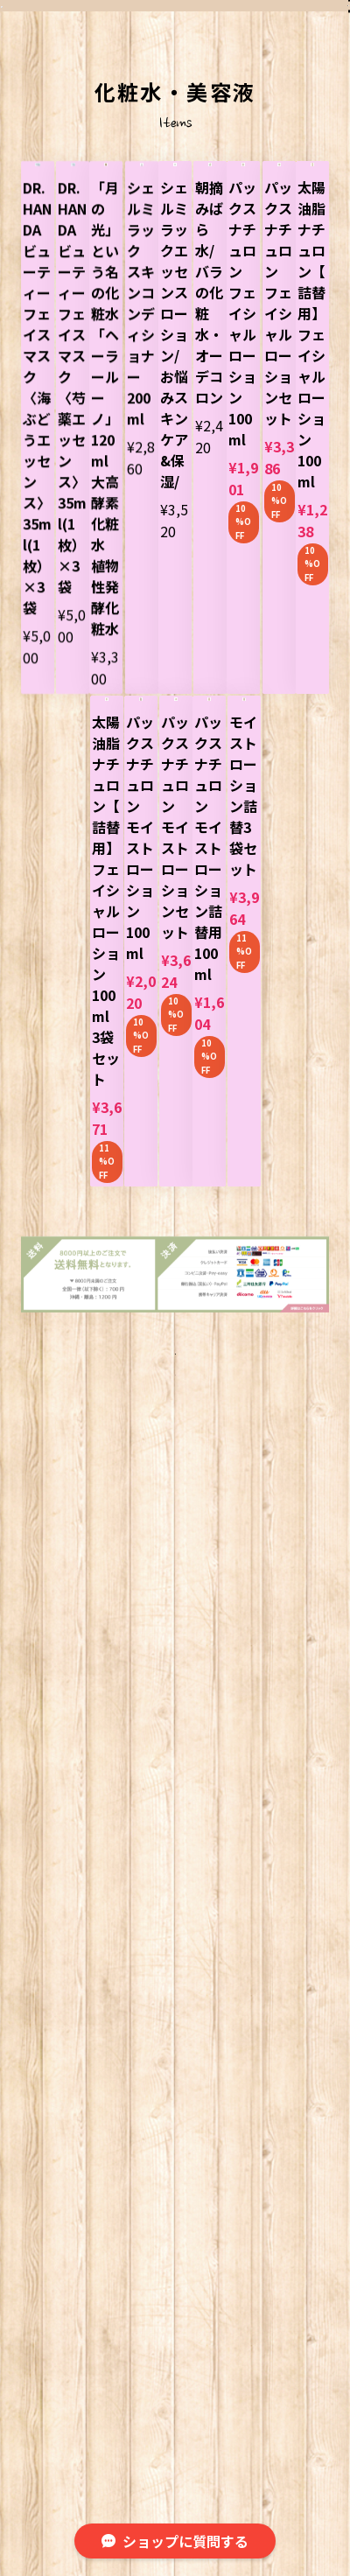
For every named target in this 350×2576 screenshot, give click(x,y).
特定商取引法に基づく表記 (246, 2398)
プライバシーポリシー (93, 2398)
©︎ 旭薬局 (175, 2434)
